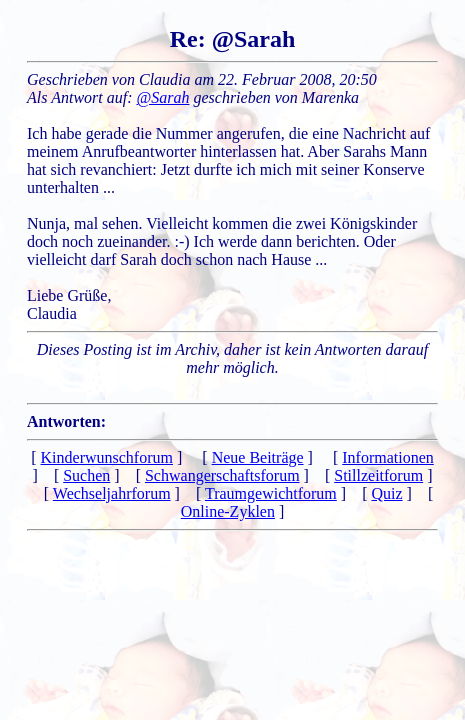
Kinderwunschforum (107, 457)
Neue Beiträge (258, 457)
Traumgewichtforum (271, 493)
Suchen (86, 475)
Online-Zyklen (228, 511)
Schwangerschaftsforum (222, 475)
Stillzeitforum (378, 475)
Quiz (386, 493)
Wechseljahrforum (112, 493)
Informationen (388, 457)
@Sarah (163, 97)
